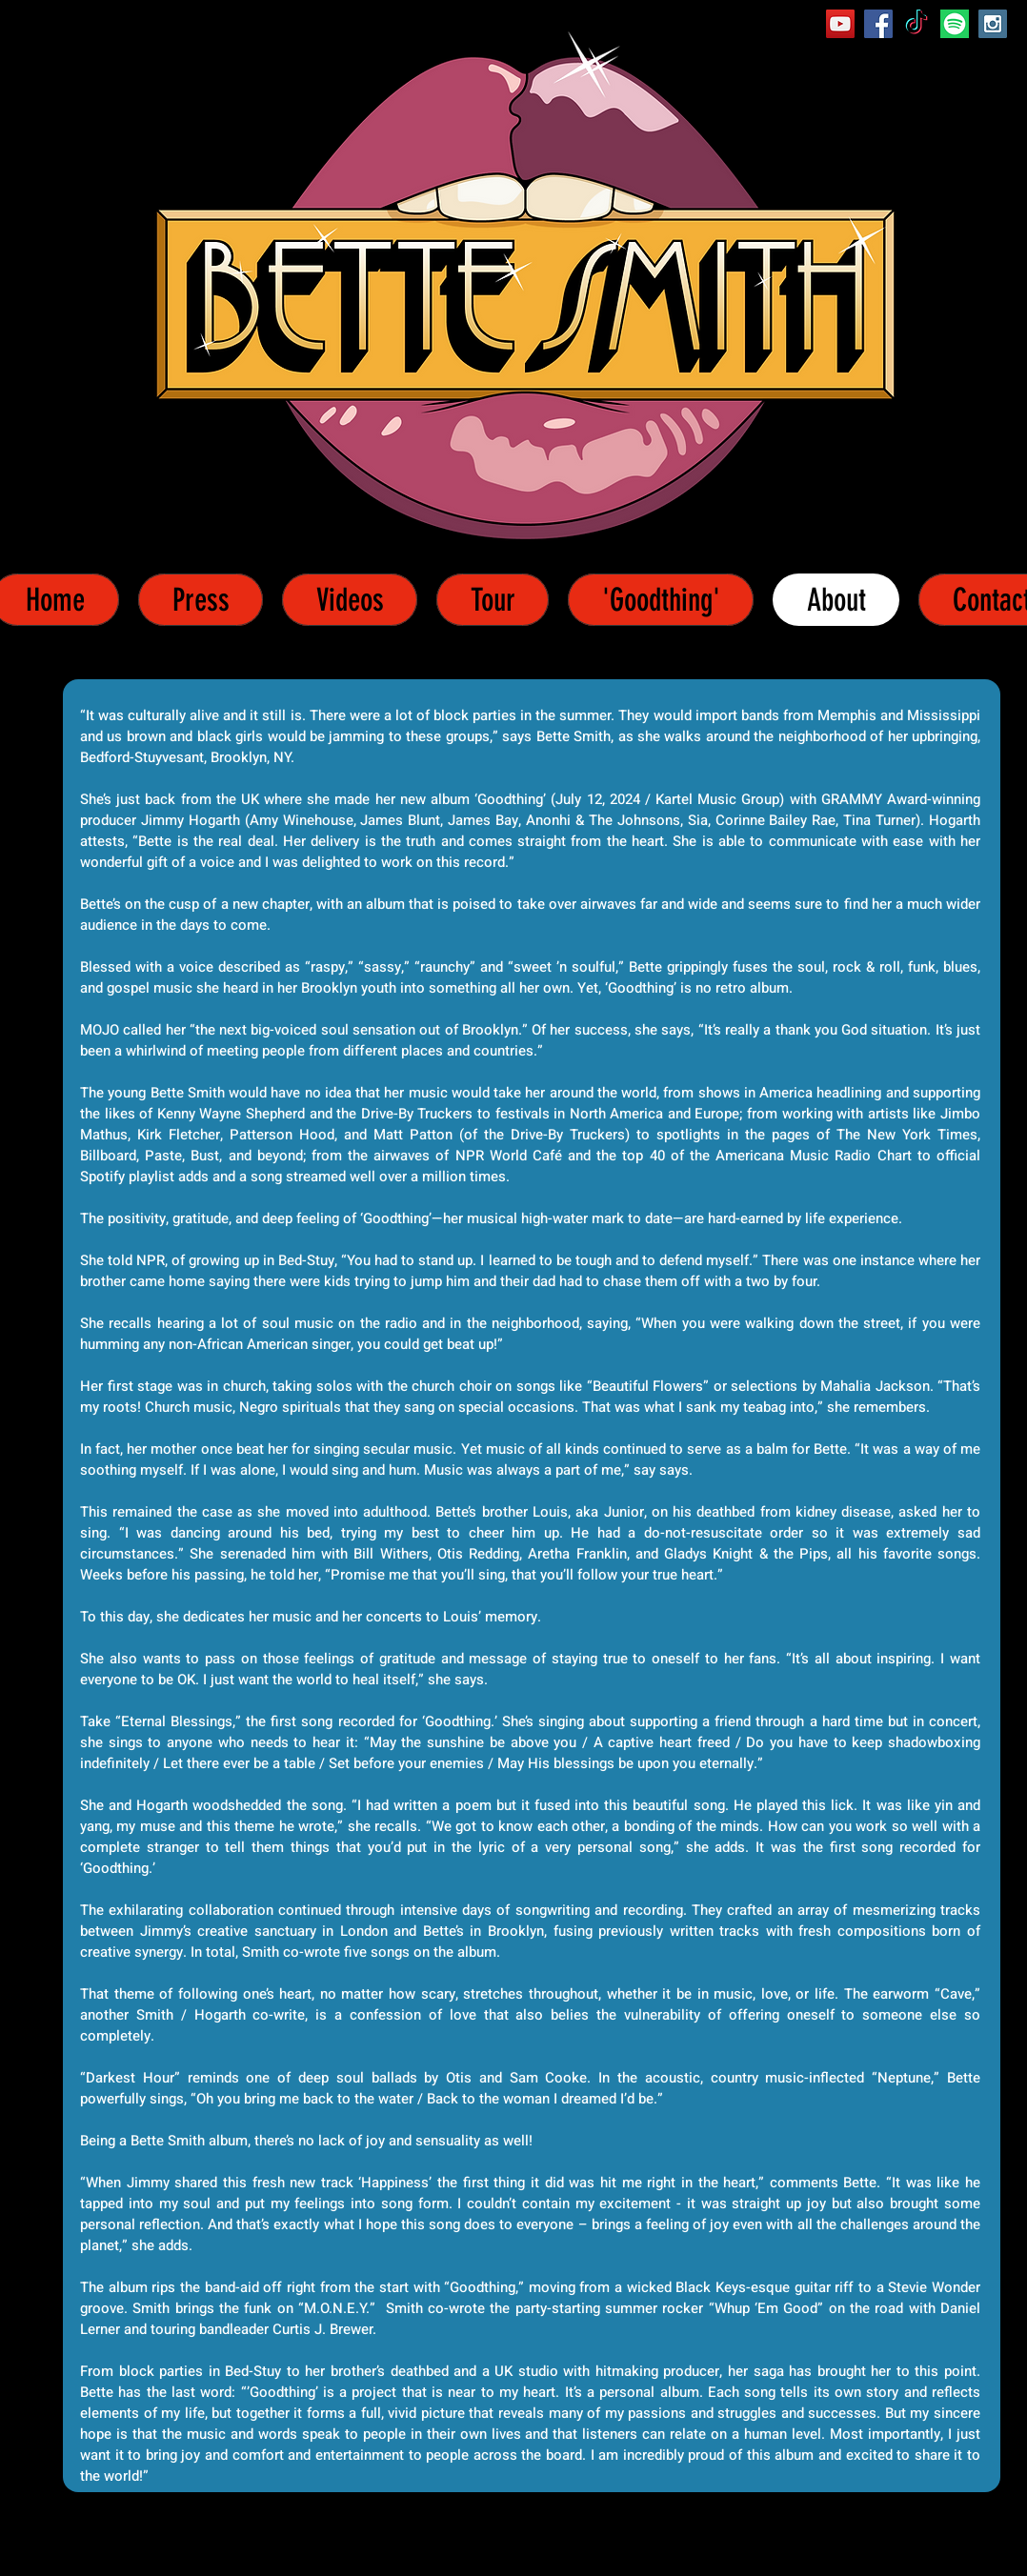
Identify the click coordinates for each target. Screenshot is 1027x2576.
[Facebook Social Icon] (878, 24)
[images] (954, 24)
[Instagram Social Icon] (992, 24)
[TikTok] (916, 24)
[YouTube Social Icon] (840, 24)
